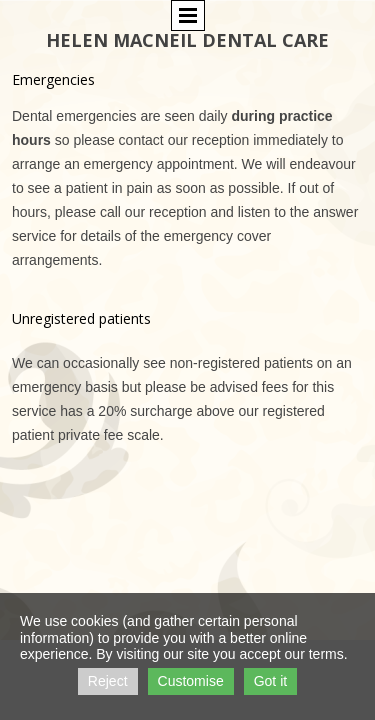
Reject (108, 681)
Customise (191, 681)
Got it (270, 681)
